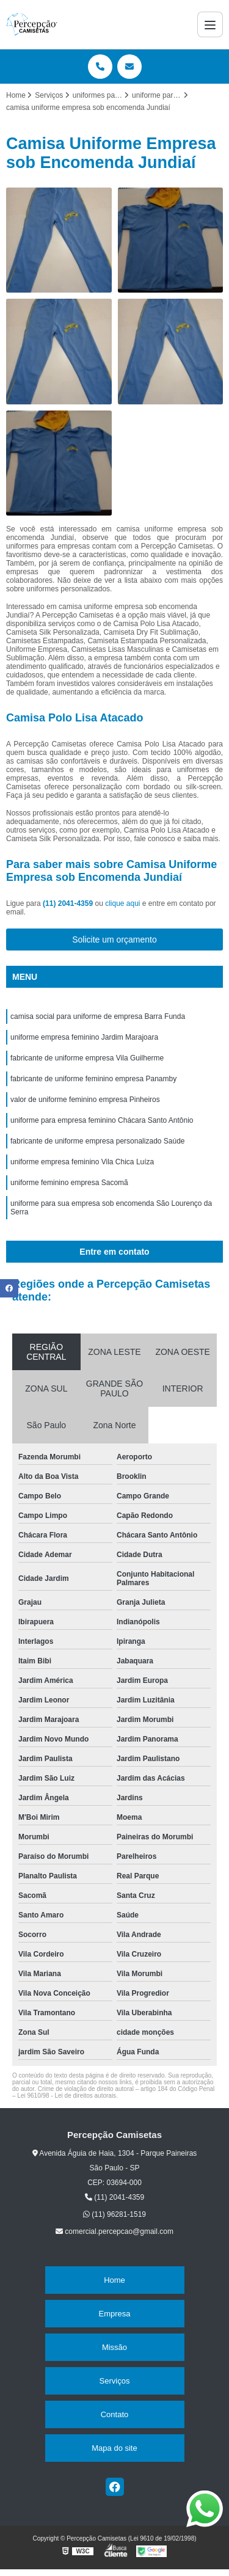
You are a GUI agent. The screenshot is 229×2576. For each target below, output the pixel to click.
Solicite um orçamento (114, 939)
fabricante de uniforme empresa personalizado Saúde (97, 1141)
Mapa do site (114, 2448)
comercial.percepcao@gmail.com (114, 2231)
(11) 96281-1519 (114, 2214)
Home (114, 2280)
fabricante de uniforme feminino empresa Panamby (93, 1079)
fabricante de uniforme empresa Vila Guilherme (87, 1058)
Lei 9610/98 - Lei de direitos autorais (66, 2095)
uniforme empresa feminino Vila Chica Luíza (82, 1162)
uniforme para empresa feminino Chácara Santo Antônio (102, 1120)
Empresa (114, 2313)
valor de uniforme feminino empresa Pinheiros (85, 1099)
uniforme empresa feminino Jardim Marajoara (84, 1037)
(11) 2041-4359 (69, 903)
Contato (115, 2414)
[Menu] (210, 24)
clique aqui (122, 903)
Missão (114, 2347)
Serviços (115, 2380)
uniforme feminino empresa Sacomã (69, 1182)
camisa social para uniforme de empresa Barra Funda (97, 1016)
